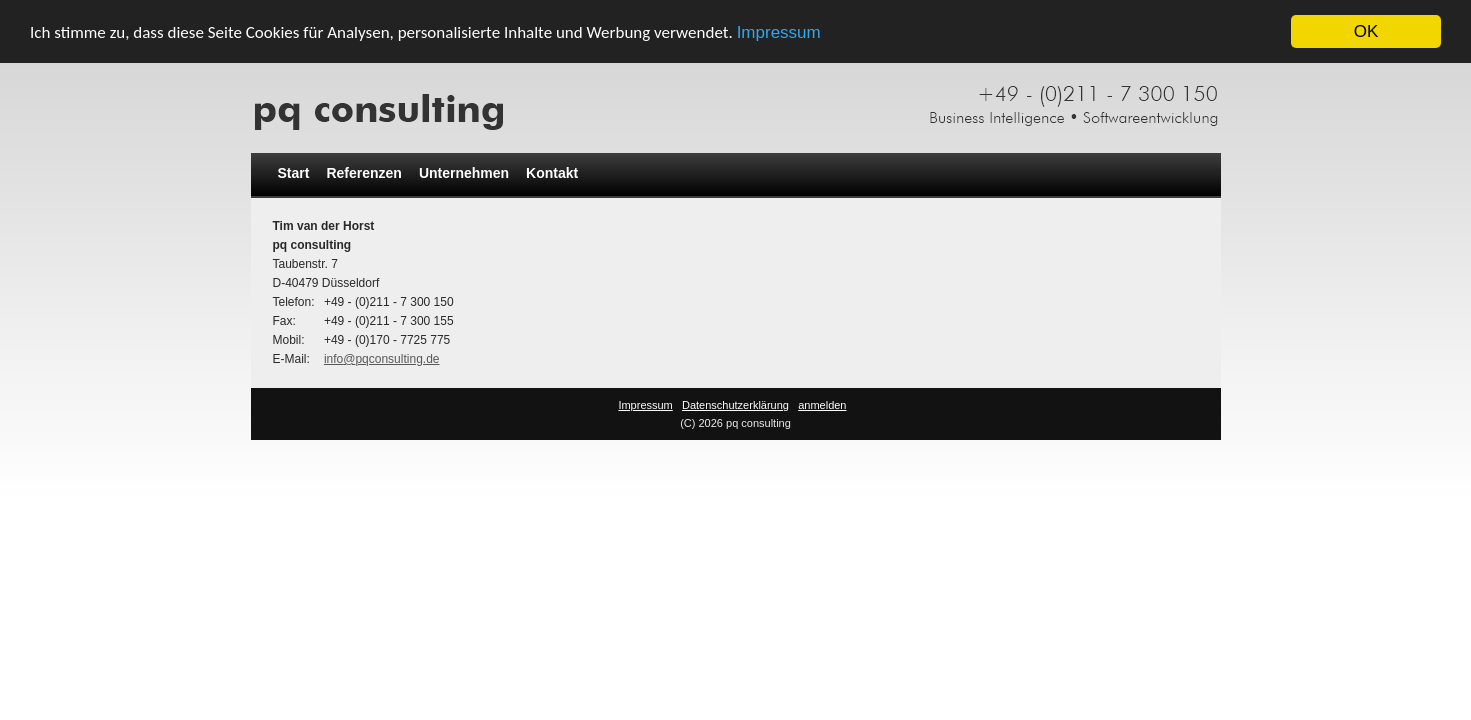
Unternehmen (464, 173)
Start (294, 173)
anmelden (822, 405)
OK (1366, 31)
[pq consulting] (736, 103)
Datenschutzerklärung (735, 405)
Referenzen (363, 173)
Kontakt (552, 173)
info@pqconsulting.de (382, 359)
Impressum (779, 31)
